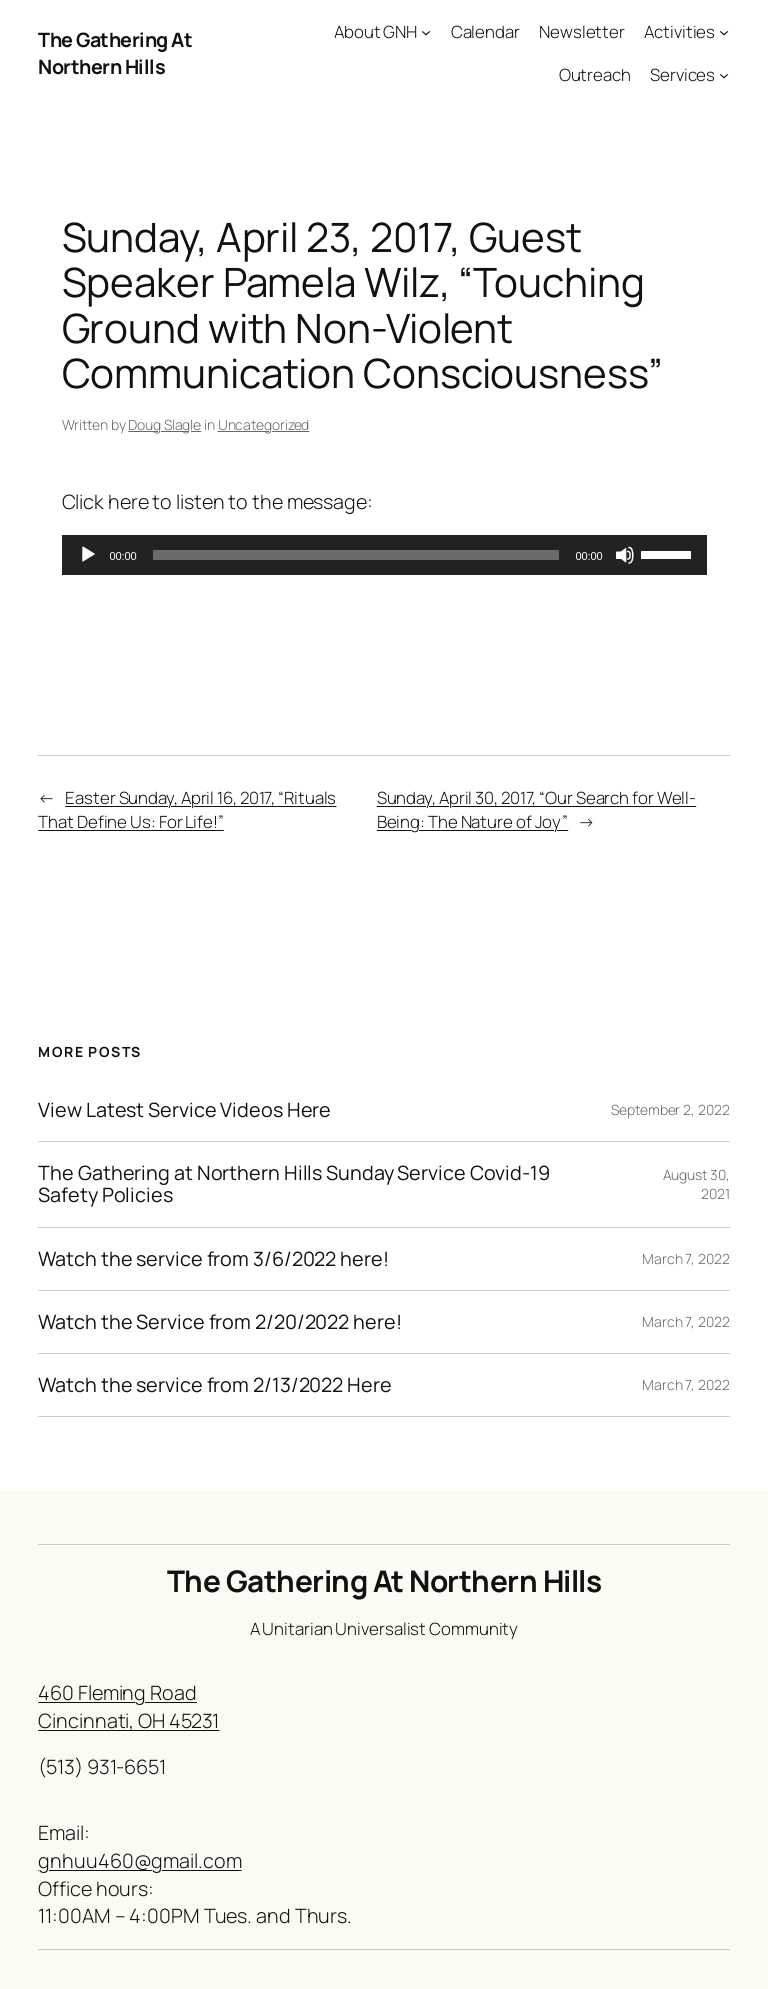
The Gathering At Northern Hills (115, 53)
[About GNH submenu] (426, 32)
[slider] (356, 555)
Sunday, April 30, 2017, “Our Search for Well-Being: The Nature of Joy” (537, 809)
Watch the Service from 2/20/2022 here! (219, 1322)
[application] (384, 555)
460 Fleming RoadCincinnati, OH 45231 (128, 1706)
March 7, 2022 (686, 1258)
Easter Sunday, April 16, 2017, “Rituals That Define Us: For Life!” (187, 809)
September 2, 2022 (670, 1109)
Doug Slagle (164, 424)
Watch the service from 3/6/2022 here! (213, 1259)
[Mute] (625, 555)
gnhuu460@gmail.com (139, 1860)
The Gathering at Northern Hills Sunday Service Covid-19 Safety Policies (294, 1184)
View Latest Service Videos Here (184, 1110)
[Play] (88, 555)
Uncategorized (264, 424)
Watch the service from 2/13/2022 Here (214, 1385)
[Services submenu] (724, 75)
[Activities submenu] (724, 32)
